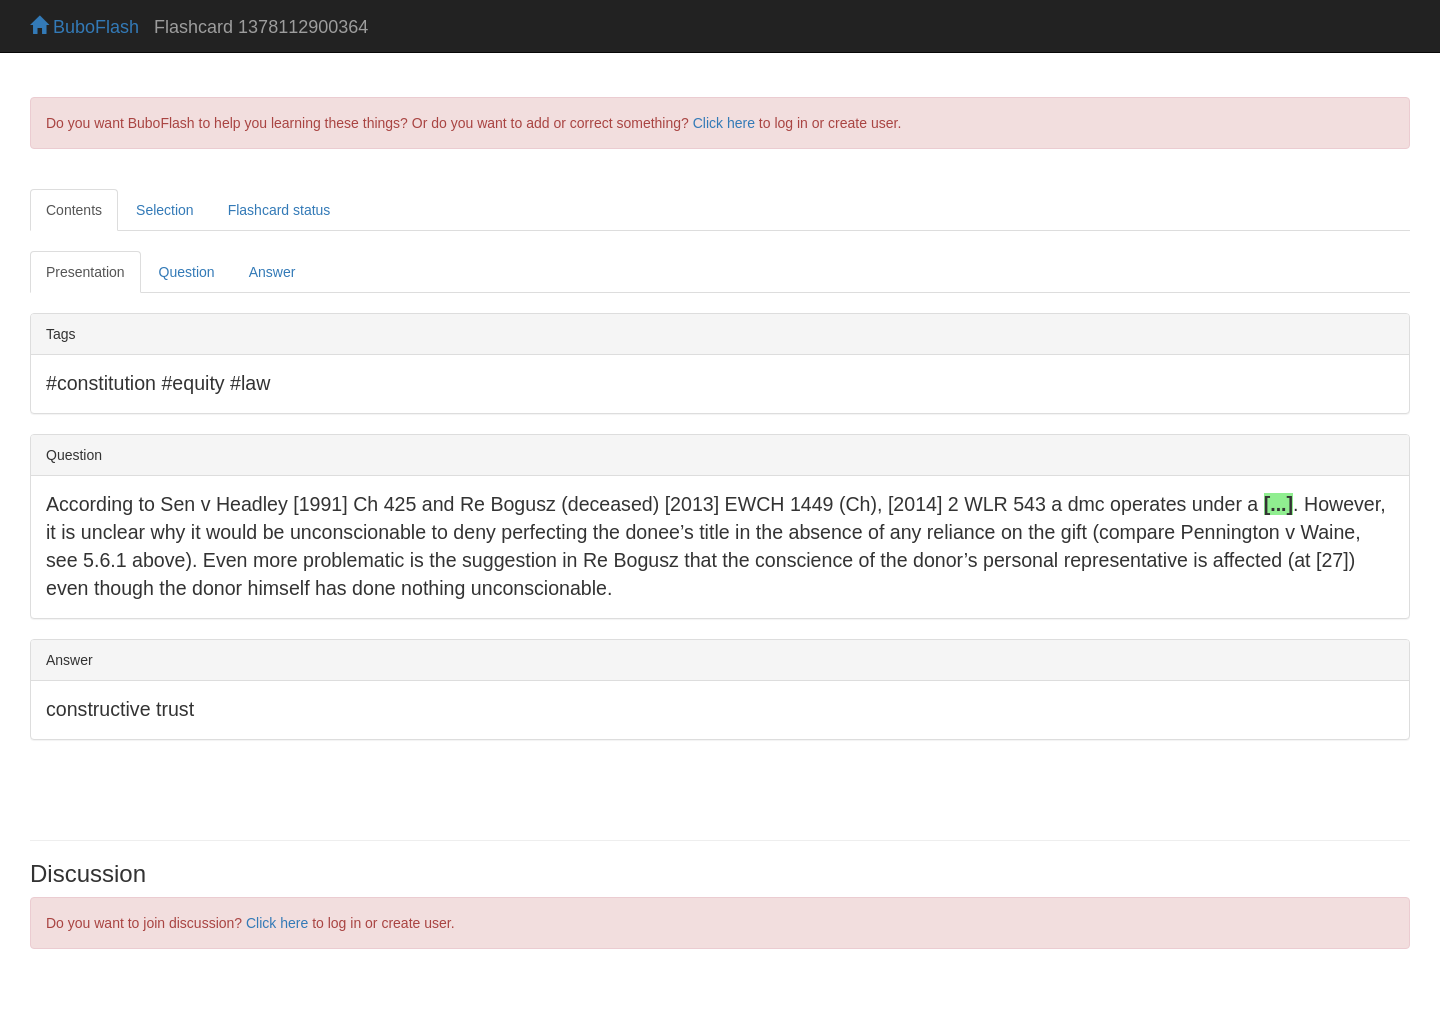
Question (187, 272)
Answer (272, 272)
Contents (74, 210)
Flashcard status (279, 210)
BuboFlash (84, 27)
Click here (724, 123)
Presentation (85, 272)
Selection (165, 210)
